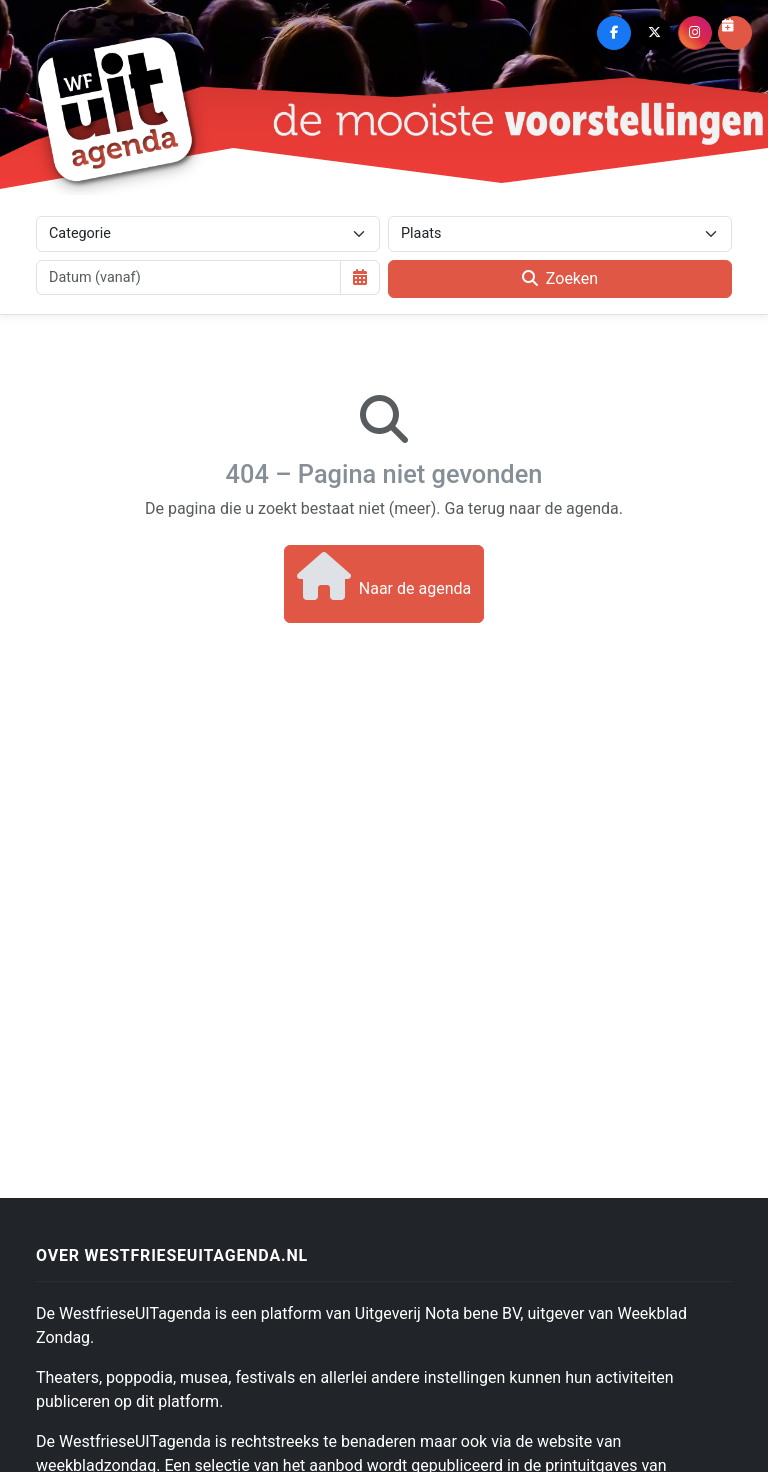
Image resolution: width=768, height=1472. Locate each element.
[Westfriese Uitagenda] (116, 109)
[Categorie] (208, 234)
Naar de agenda (384, 576)
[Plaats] (560, 234)
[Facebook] (614, 33)
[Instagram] (695, 33)
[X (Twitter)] (654, 33)
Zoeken (560, 278)
